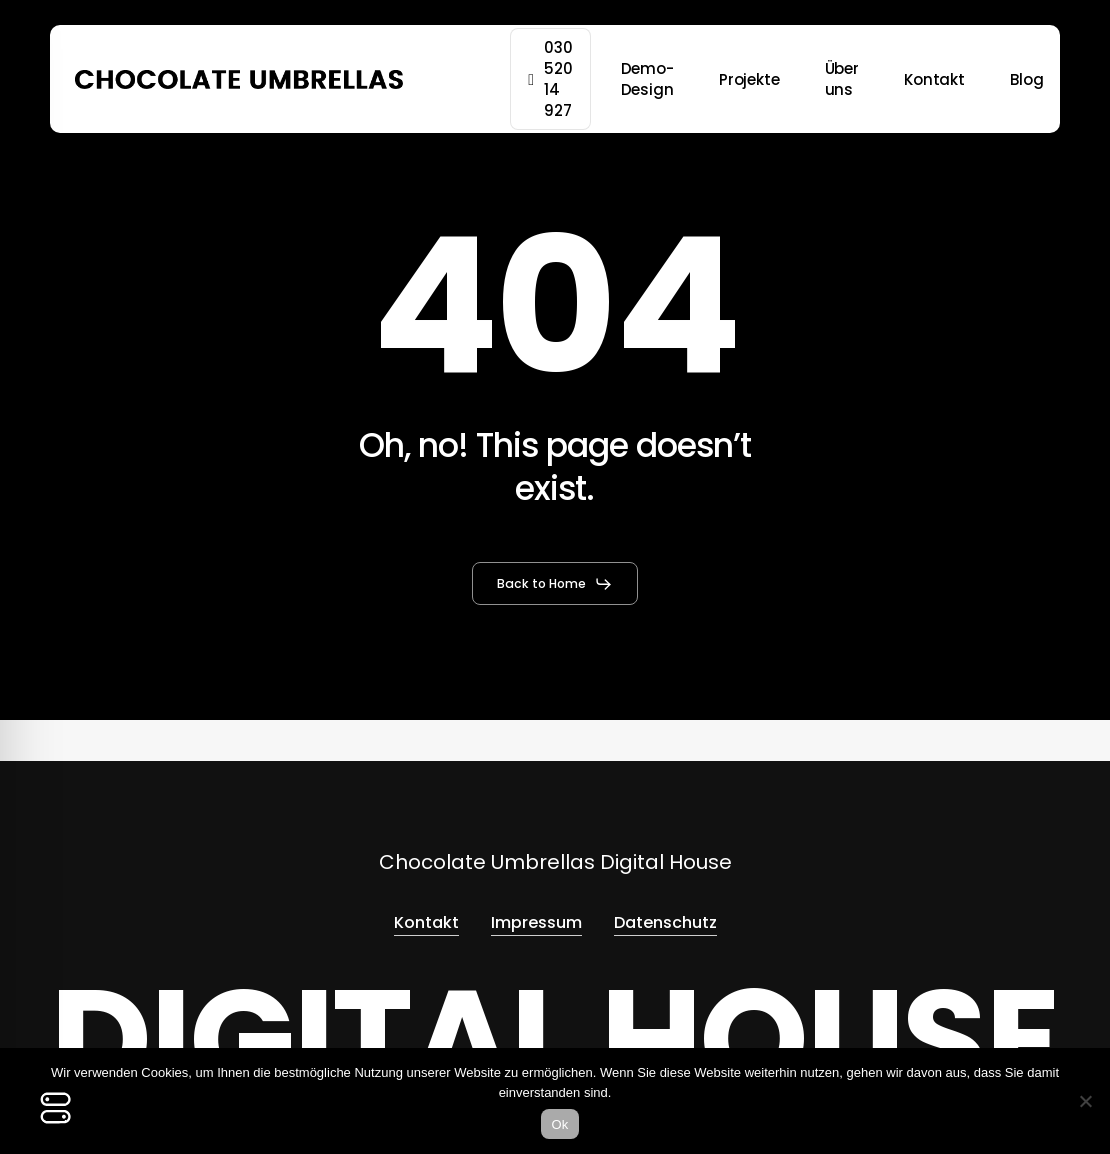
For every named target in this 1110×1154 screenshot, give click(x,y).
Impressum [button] (536, 922)
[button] (554, 584)
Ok (559, 1124)
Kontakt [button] (426, 922)
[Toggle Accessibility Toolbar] (56, 1108)
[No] (1085, 1101)
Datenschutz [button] (665, 922)
